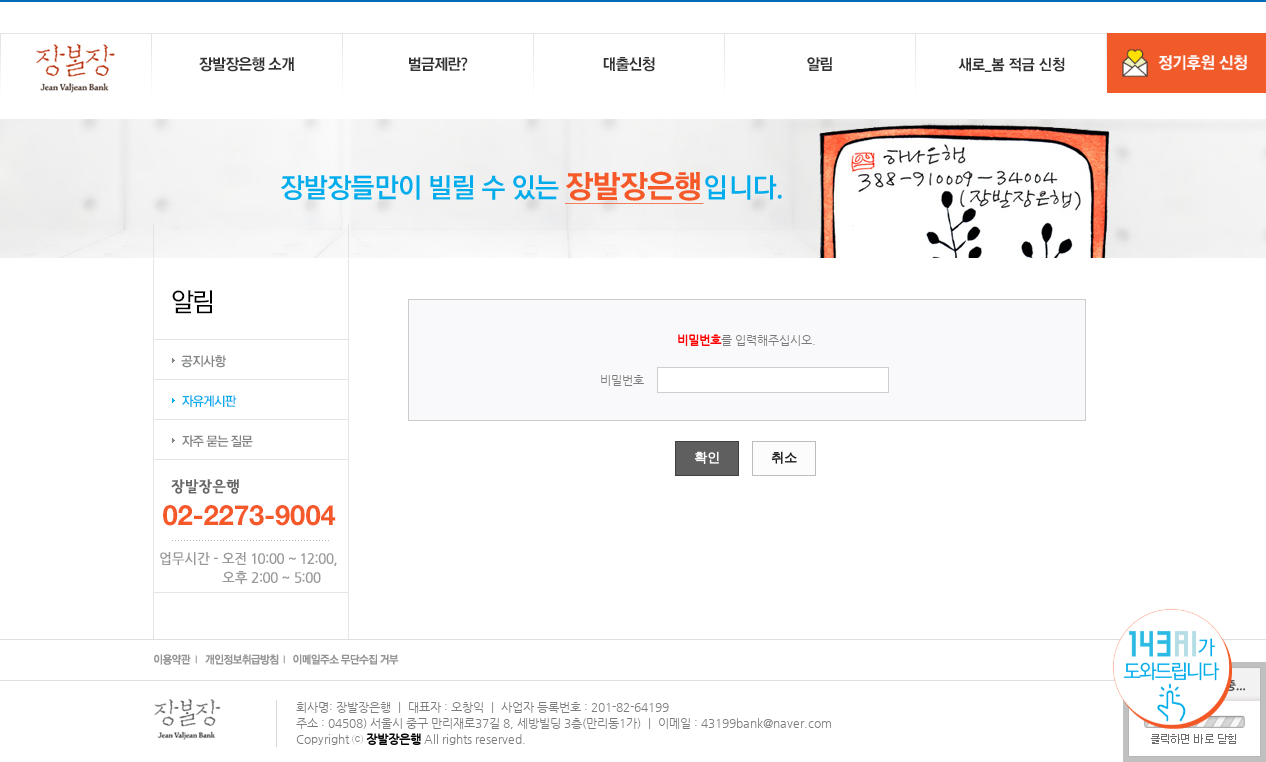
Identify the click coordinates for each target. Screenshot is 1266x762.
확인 (707, 457)
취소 (784, 457)
